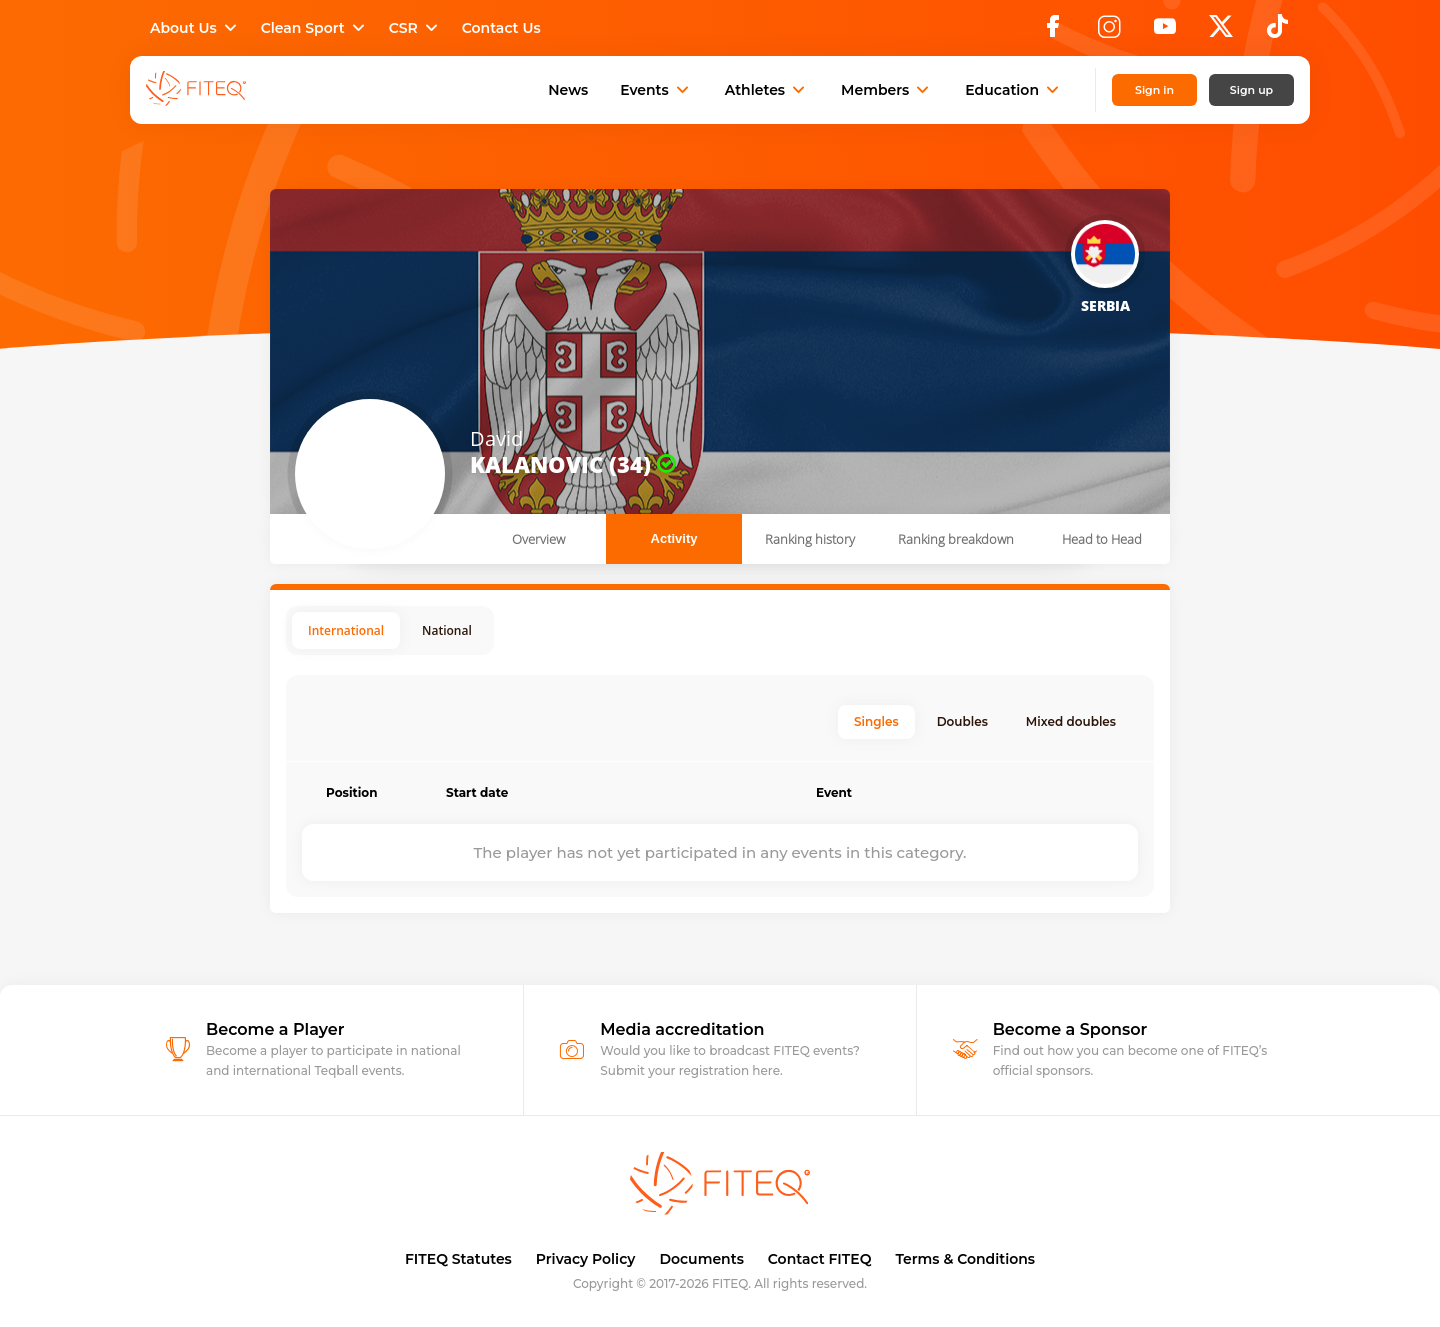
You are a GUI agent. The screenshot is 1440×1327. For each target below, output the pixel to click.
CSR (415, 28)
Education (1014, 90)
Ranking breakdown (956, 539)
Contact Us (501, 28)
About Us (195, 28)
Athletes (767, 90)
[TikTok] (1277, 32)
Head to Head (1102, 539)
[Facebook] (1053, 32)
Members (887, 90)
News (568, 90)
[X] (1221, 32)
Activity (674, 538)
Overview (538, 539)
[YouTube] (1165, 32)
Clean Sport (315, 28)
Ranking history (810, 539)
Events (656, 90)
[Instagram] (1109, 32)
